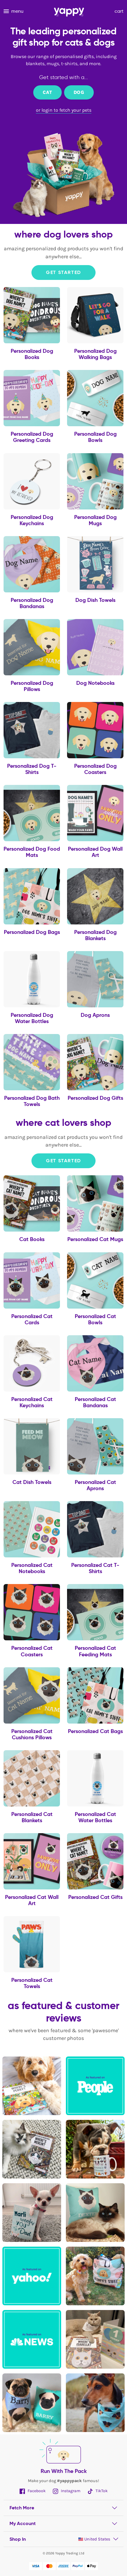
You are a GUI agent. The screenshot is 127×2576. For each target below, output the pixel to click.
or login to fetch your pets (63, 110)
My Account (22, 2523)
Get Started (63, 272)
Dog (79, 92)
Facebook (33, 2490)
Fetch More (21, 2508)
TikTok (98, 2490)
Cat (47, 92)
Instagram (66, 2490)
